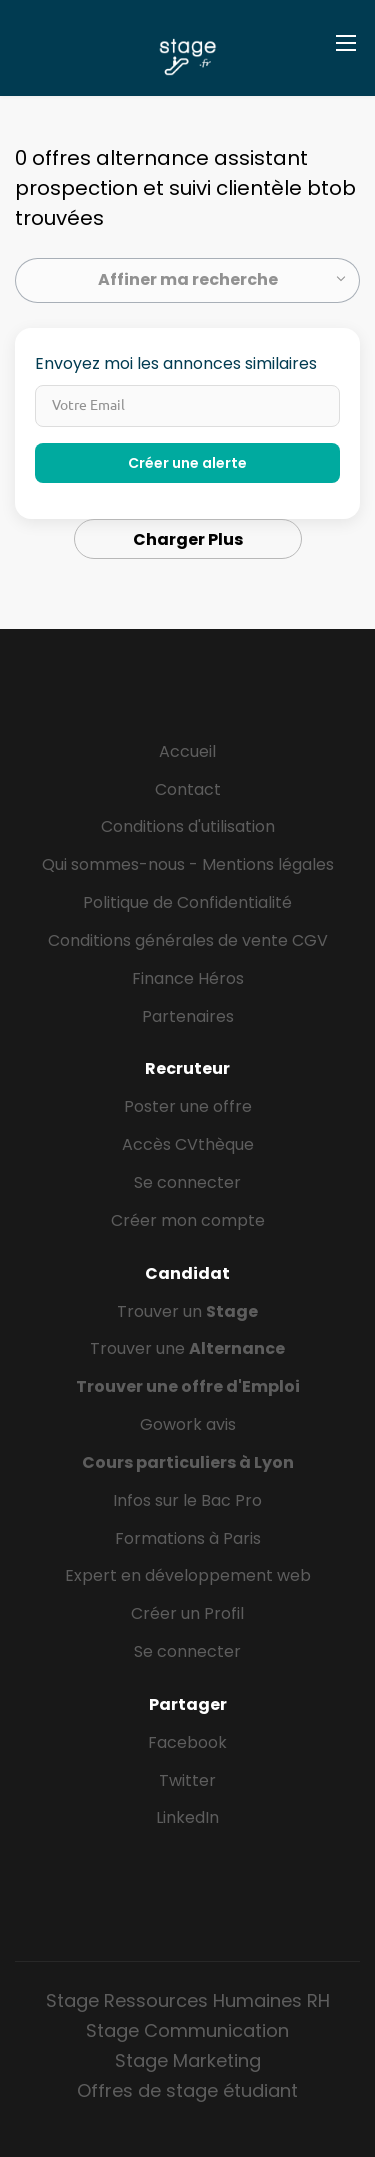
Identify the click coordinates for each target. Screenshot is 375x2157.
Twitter (187, 1780)
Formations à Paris (188, 1538)
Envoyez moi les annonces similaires (176, 364)
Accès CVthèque (188, 1144)
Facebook (187, 1742)
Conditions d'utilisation (188, 826)
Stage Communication (187, 2030)
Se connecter (187, 1182)
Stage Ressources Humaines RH (188, 2000)
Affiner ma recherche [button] (188, 279)
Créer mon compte (188, 1220)
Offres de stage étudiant (187, 2090)
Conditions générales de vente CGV (188, 940)
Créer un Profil (187, 1613)
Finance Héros (188, 978)
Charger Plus (188, 539)
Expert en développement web (188, 1575)
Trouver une (187, 1348)
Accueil (187, 751)
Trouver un (187, 1311)
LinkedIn (187, 1817)
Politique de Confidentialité (187, 902)
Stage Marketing (188, 2060)
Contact (188, 789)
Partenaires (188, 1016)
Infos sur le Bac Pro (187, 1500)
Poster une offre (188, 1106)
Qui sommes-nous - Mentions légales (188, 864)
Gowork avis (188, 1424)
